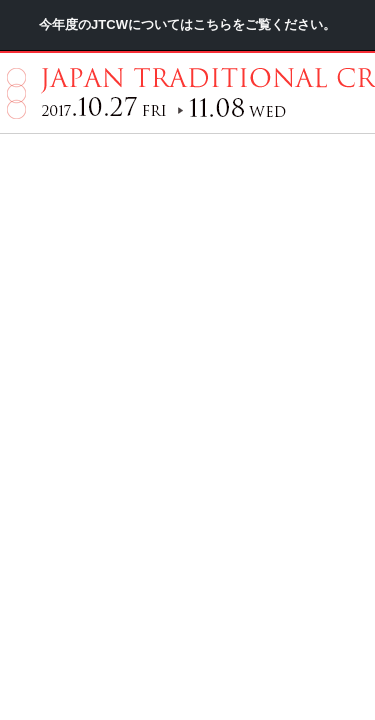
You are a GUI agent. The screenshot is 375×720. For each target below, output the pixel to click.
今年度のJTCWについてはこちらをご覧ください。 (187, 84)
